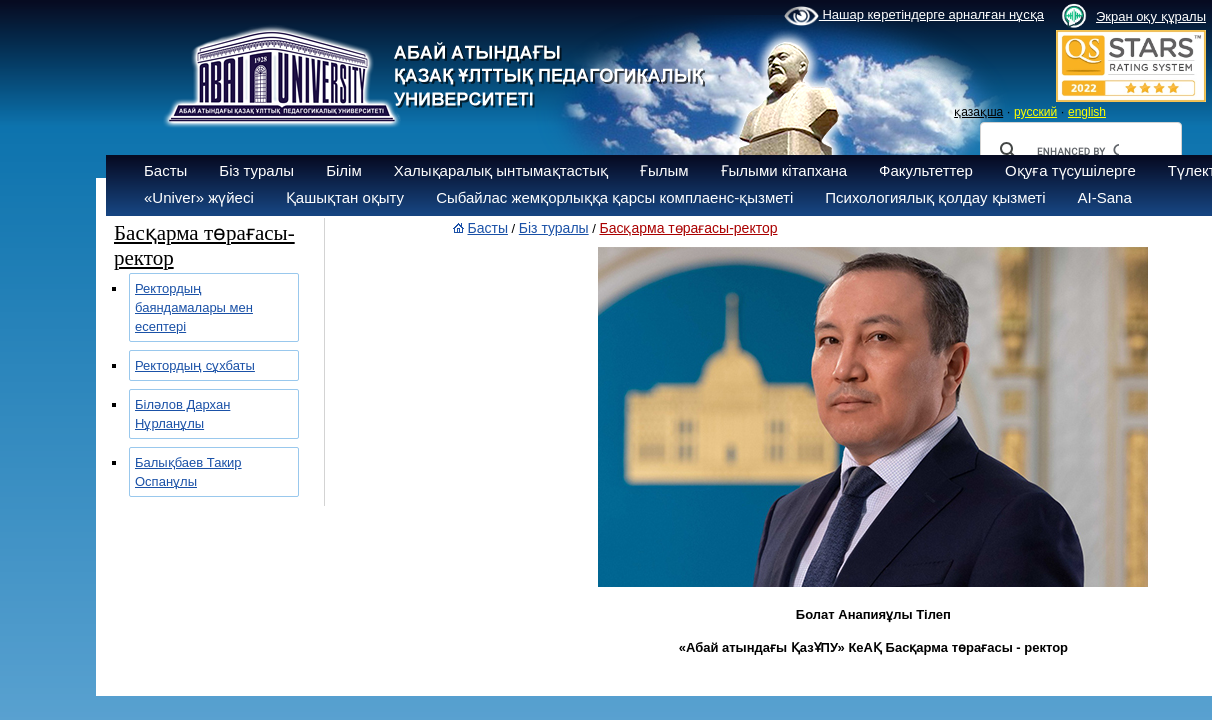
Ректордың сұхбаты (195, 365)
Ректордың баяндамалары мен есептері (194, 307)
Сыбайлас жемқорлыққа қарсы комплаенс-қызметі (614, 197)
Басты (165, 170)
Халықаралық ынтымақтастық (501, 170)
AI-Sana (1105, 197)
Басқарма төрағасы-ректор (688, 228)
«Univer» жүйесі (199, 197)
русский (1035, 112)
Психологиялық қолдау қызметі (935, 197)
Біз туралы (256, 170)
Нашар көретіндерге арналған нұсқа (914, 16)
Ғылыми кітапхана (784, 170)
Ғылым (664, 170)
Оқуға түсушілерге (1070, 170)
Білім (344, 170)
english (1087, 112)
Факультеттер (926, 170)
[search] (1078, 151)
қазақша (978, 112)
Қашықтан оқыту (345, 197)
